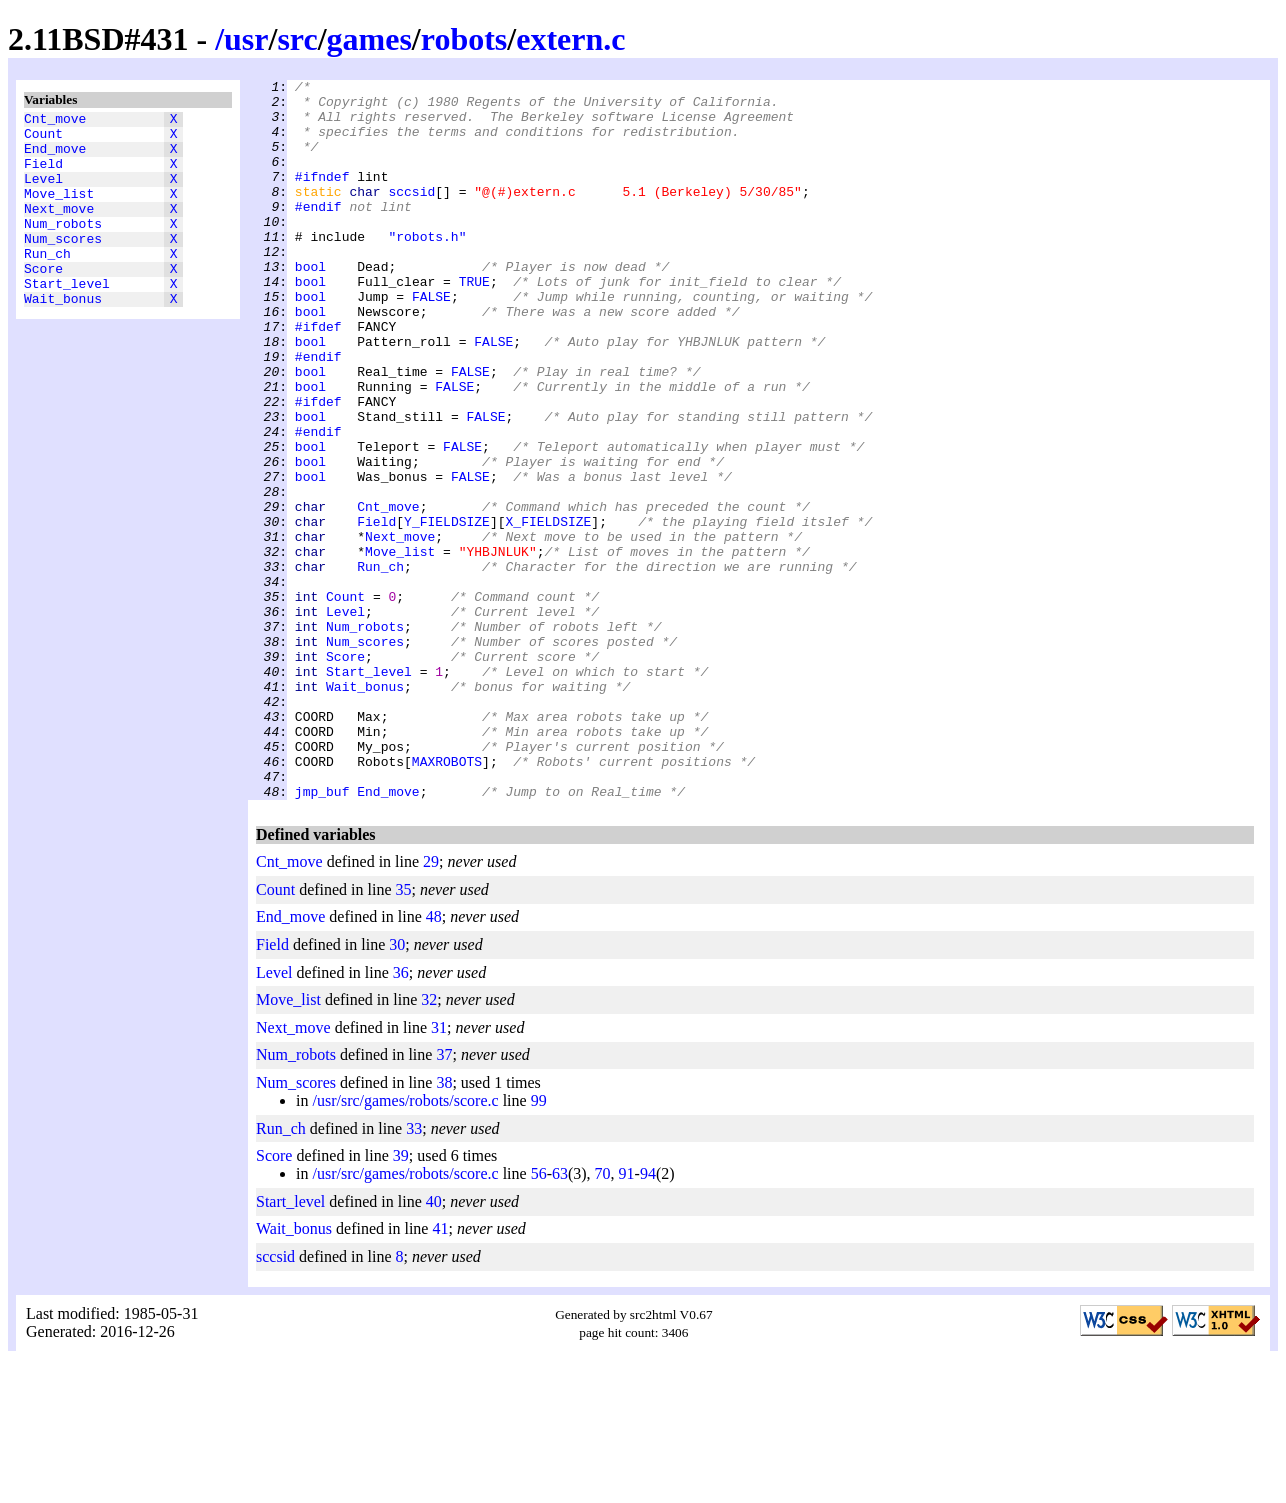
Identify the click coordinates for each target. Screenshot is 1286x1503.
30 (397, 1088)
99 (539, 1244)
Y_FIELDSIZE (447, 611)
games (369, 39)
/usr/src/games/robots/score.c (405, 1244)
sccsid (411, 215)
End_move (55, 157)
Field (43, 175)
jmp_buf (322, 935)
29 (431, 1005)
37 (444, 1198)
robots (464, 39)
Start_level (67, 319)
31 (439, 1171)
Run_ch (47, 283)
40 (434, 1345)
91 (627, 1317)
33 (414, 1272)
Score (43, 301)
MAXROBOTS (447, 899)
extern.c (570, 39)
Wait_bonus (63, 337)
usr (246, 39)
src (297, 39)
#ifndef (322, 197)
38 (444, 1226)
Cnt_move (55, 121)
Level (43, 193)
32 (429, 1143)
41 (440, 1372)
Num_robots (63, 247)
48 (434, 1060)
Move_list (59, 211)
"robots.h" (427, 269)
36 (401, 1116)
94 (648, 1317)
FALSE (431, 341)
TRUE (474, 323)
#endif (318, 233)
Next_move (59, 229)
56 (539, 1317)
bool (310, 305)
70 (603, 1317)
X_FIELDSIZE (548, 611)
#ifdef (318, 377)
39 (401, 1299)
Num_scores (63, 265)
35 (404, 1033)
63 (560, 1317)
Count (43, 139)
